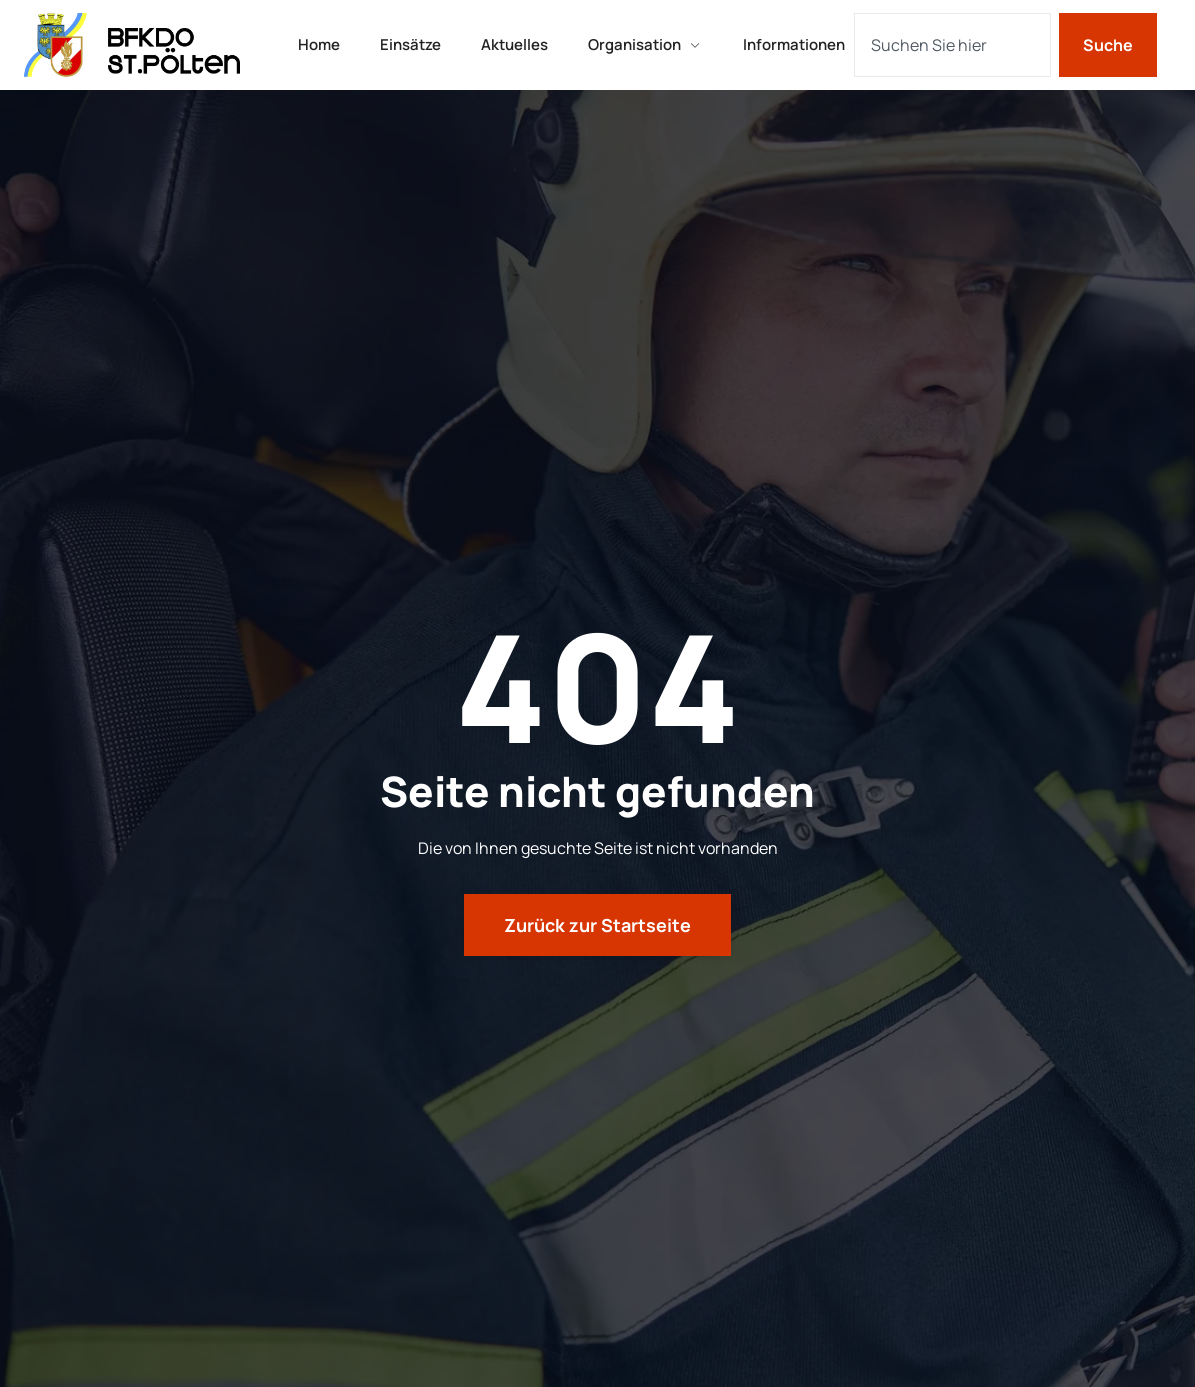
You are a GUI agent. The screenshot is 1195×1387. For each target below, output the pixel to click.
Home (319, 44)
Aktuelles (514, 44)
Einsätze (410, 44)
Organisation (645, 44)
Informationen (794, 44)
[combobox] (952, 45)
